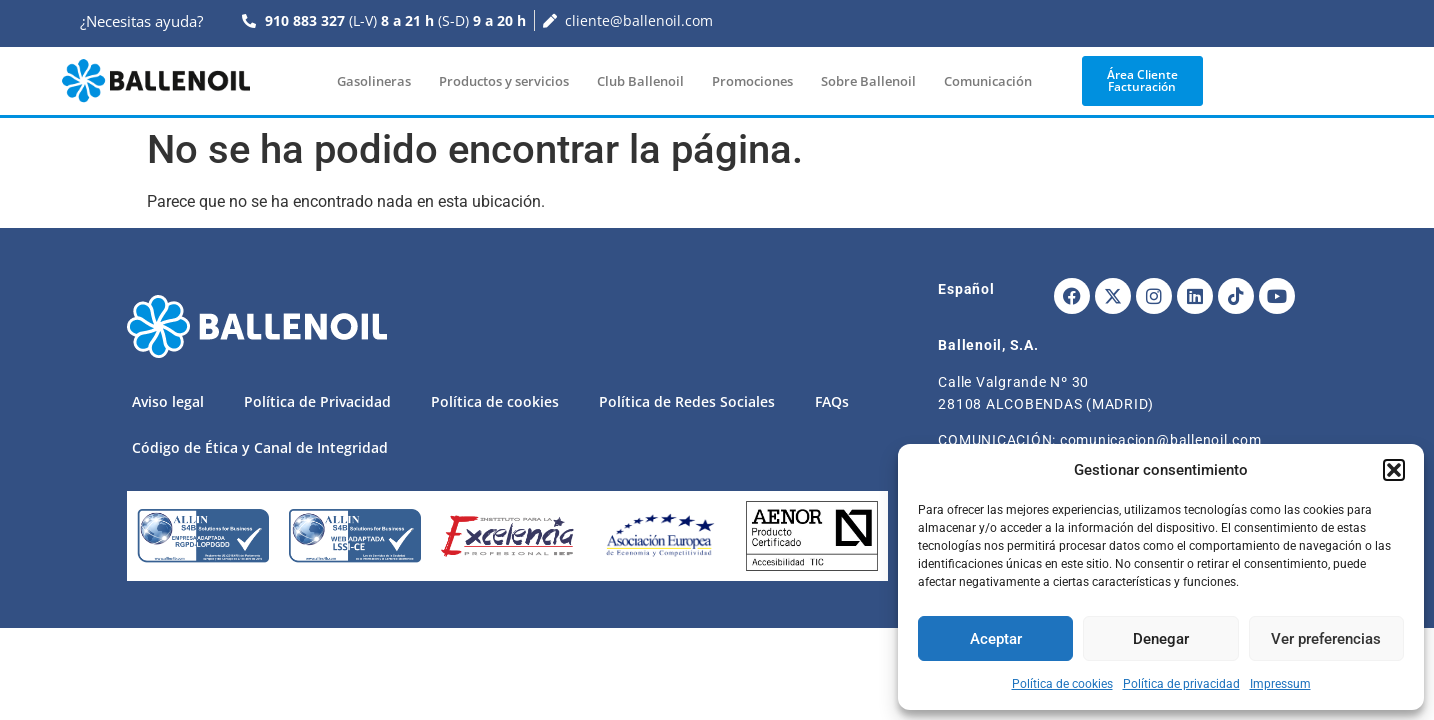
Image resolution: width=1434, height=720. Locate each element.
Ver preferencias (1326, 639)
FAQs (832, 401)
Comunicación (988, 81)
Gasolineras (374, 81)
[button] (1394, 470)
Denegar (1161, 639)
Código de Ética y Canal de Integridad (260, 447)
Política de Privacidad (317, 401)
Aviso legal (168, 401)
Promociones (752, 81)
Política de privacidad (1181, 684)
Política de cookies (1062, 684)
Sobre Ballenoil (868, 81)
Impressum (1280, 684)
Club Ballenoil (640, 81)
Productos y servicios (504, 81)
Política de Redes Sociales (687, 401)
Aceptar (996, 639)
